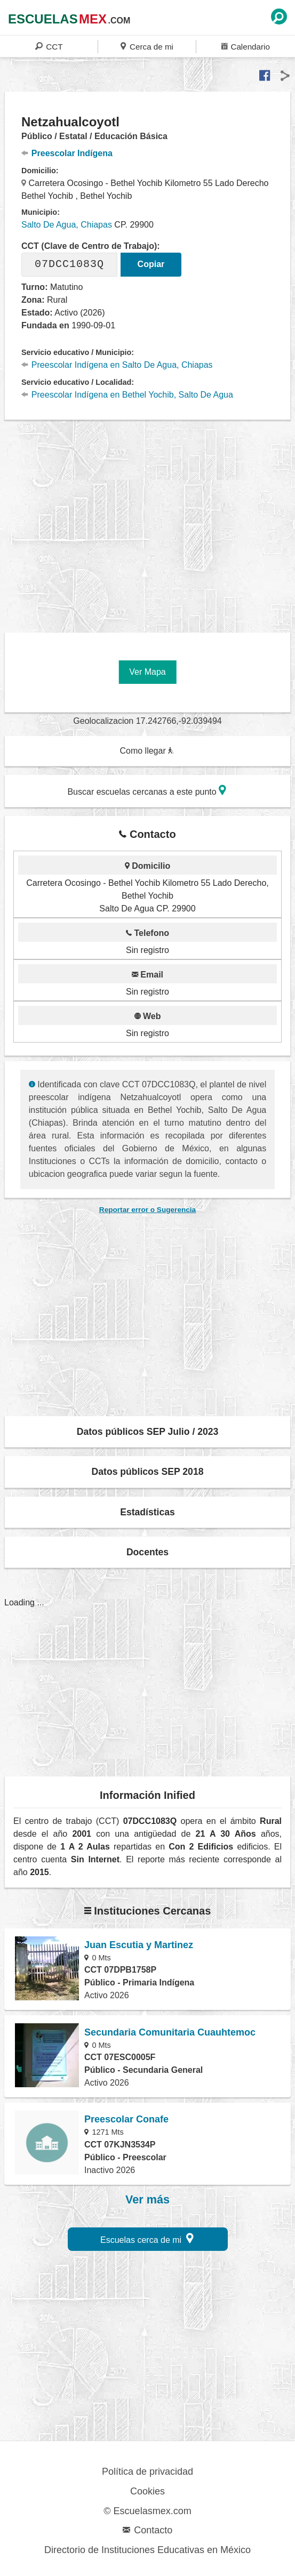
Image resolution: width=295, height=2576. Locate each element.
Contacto (147, 2530)
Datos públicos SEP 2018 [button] (148, 1471)
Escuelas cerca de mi (147, 2238)
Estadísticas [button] (147, 1512)
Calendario (245, 46)
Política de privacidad (147, 2471)
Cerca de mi (147, 46)
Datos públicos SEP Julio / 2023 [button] (148, 1431)
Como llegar (146, 750)
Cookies (147, 2491)
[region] (149, 522)
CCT (49, 46)
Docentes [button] (147, 1552)
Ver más (147, 2199)
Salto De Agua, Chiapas (66, 224)
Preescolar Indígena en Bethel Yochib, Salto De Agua (127, 394)
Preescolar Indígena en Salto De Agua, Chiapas (117, 364)
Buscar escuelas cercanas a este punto (146, 790)
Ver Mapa (147, 671)
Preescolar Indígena (67, 153)
